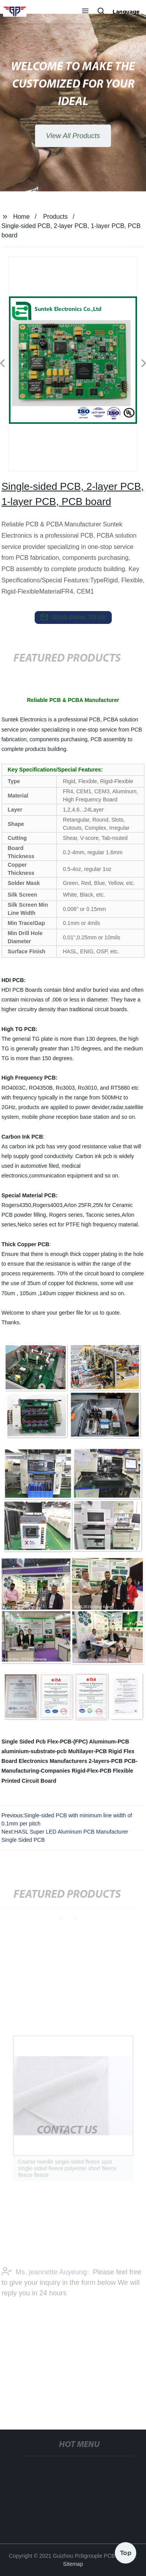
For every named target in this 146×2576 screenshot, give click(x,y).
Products (55, 216)
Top (126, 2552)
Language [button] (126, 12)
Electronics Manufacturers (53, 1761)
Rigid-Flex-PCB (91, 1771)
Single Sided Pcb (24, 1741)
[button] (85, 11)
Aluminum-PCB (109, 1741)
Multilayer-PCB (87, 1751)
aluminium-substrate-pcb (34, 1751)
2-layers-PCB (106, 1761)
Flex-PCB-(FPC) (67, 1741)
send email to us (73, 617)
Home (21, 216)
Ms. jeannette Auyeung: (45, 2285)
